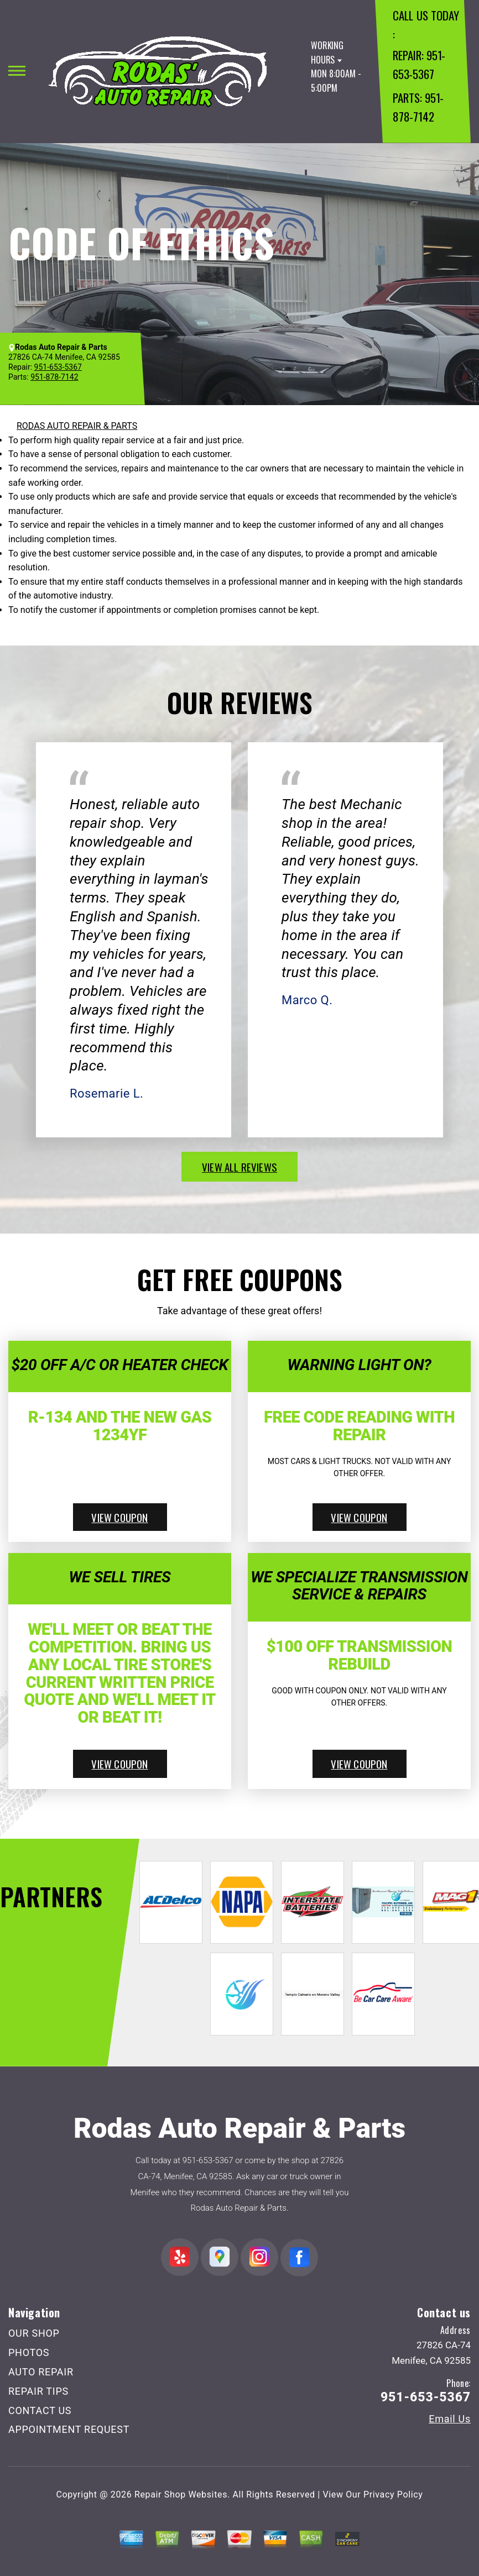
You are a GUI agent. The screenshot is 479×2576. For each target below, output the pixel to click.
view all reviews (239, 1166)
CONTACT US (39, 2410)
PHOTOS (28, 2352)
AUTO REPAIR (41, 2372)
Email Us (450, 2419)
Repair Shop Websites (180, 2494)
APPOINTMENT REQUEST (68, 2429)
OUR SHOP (34, 2333)
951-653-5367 (208, 2160)
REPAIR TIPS (38, 2391)
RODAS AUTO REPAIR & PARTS (77, 426)
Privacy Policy (393, 2494)
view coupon (119, 1517)
